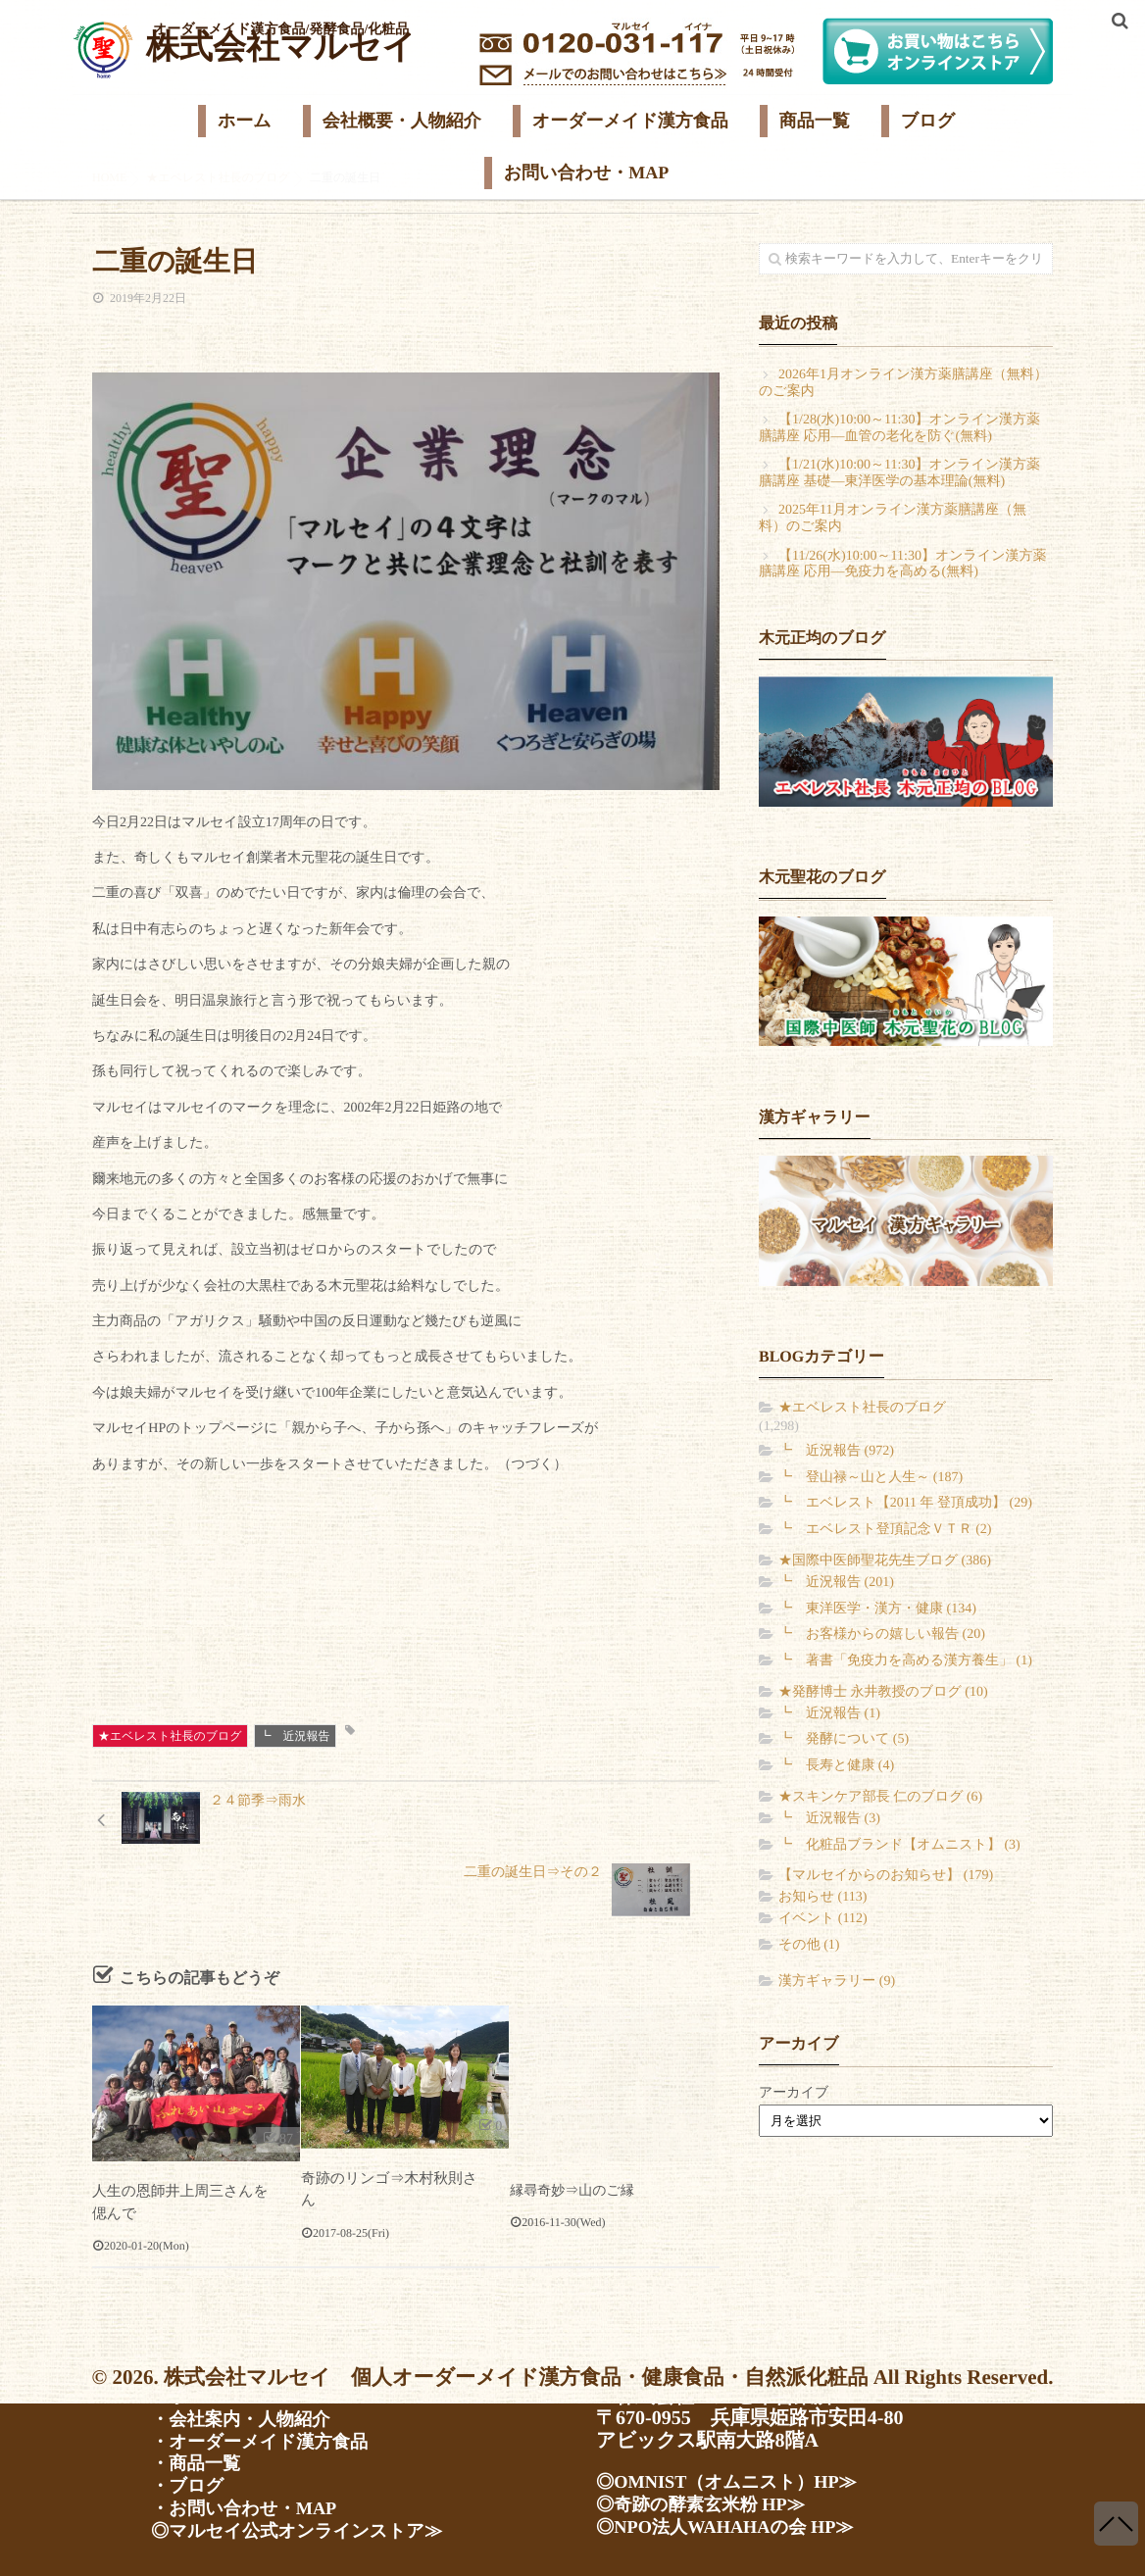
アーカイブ (793, 2093)
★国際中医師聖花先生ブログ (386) (884, 1561)
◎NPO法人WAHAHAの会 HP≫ (737, 2522)
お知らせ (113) (822, 1897)
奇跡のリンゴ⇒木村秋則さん (391, 2126)
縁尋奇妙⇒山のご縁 (572, 2139)
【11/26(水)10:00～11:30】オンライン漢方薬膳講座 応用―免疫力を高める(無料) (903, 564)
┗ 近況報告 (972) (836, 1451)
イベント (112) (823, 1918)
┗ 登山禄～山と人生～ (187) (870, 1477)
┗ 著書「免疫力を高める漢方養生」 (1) (905, 1661)
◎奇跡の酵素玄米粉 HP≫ (710, 2498)
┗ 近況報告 (295, 1736)
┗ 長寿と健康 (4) (836, 1766)
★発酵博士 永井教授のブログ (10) (883, 1692)
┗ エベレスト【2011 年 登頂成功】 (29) (905, 1503)
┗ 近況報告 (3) (829, 1818)
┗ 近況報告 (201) (836, 1582)
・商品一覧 (200, 2460)
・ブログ (190, 2484)
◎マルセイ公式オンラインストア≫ (311, 2531)
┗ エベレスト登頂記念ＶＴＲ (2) (884, 1529)
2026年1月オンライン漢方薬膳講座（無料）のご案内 (903, 383)
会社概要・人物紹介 (402, 120)
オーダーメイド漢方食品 (630, 120)
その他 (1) (808, 1945)
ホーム (245, 120)
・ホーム (190, 2390)
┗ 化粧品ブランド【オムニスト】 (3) (899, 1845)
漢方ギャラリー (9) (836, 1981)
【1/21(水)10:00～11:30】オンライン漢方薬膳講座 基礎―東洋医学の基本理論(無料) (899, 473)
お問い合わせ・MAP (587, 172)
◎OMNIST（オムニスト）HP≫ (738, 2475)
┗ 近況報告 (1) (829, 1714)
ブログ (928, 120)
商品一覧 (814, 120)
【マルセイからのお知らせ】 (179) (885, 1875)
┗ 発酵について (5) (843, 1739)
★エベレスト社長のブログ (170, 1736)
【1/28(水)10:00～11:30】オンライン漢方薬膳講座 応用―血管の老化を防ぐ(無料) (899, 428)
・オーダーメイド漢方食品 (269, 2437)
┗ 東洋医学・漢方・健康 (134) (877, 1609)
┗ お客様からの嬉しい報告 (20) (881, 1634)
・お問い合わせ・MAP (252, 2507)
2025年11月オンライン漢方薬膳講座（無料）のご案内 (892, 518)
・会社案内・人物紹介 (249, 2413)
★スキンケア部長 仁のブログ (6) (880, 1797)
